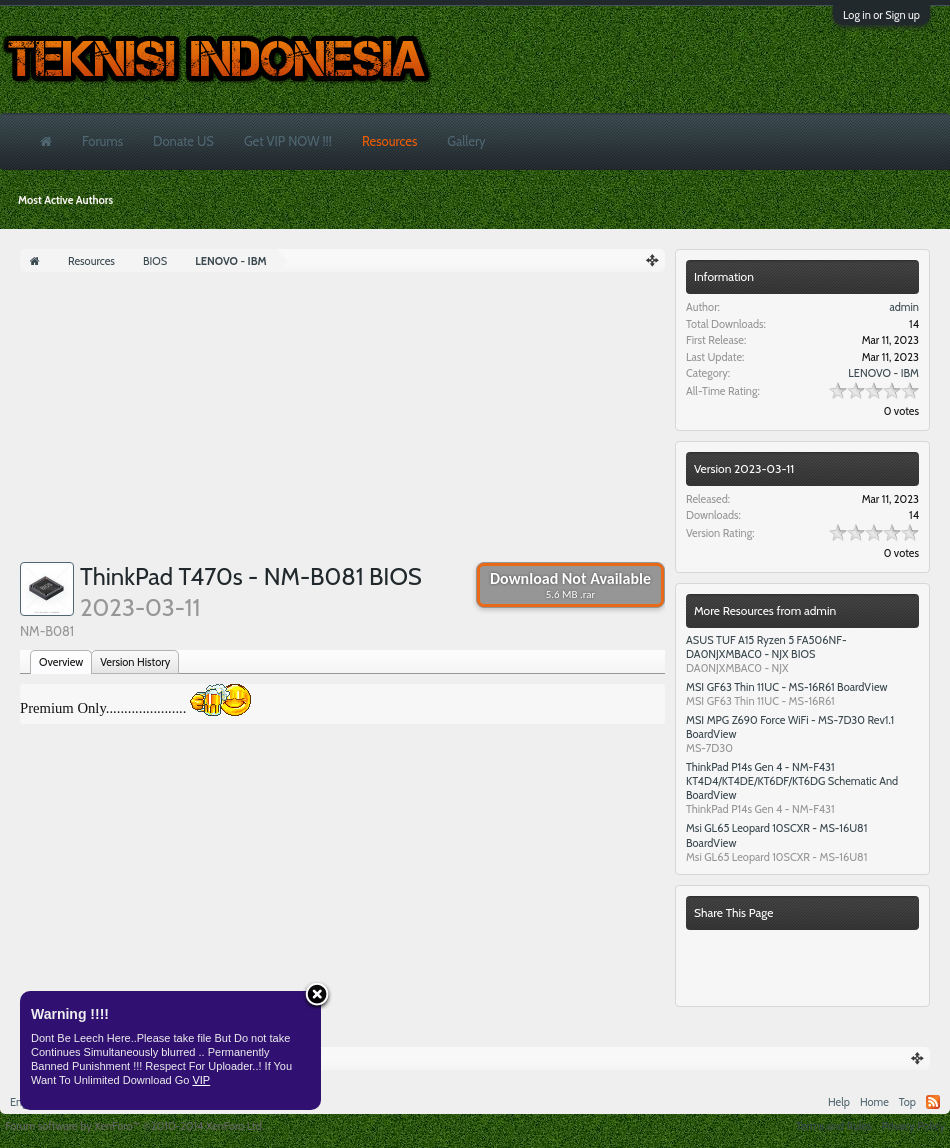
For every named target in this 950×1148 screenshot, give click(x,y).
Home (874, 1102)
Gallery (466, 141)
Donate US (183, 141)
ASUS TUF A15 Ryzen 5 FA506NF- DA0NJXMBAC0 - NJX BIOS (766, 647)
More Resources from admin (765, 610)
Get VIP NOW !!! (288, 141)
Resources (389, 141)
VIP (201, 1080)
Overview (61, 662)
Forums (102, 141)
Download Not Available (570, 585)
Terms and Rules (834, 1126)
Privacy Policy (913, 1126)
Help (839, 1102)
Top (907, 1102)
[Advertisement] (342, 422)
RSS (933, 1102)
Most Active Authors (65, 200)
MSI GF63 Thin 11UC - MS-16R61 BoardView (787, 687)
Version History (135, 662)
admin (904, 307)
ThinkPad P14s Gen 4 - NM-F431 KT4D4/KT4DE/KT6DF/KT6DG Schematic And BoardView (792, 781)
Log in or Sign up (881, 15)
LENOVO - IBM (883, 373)
